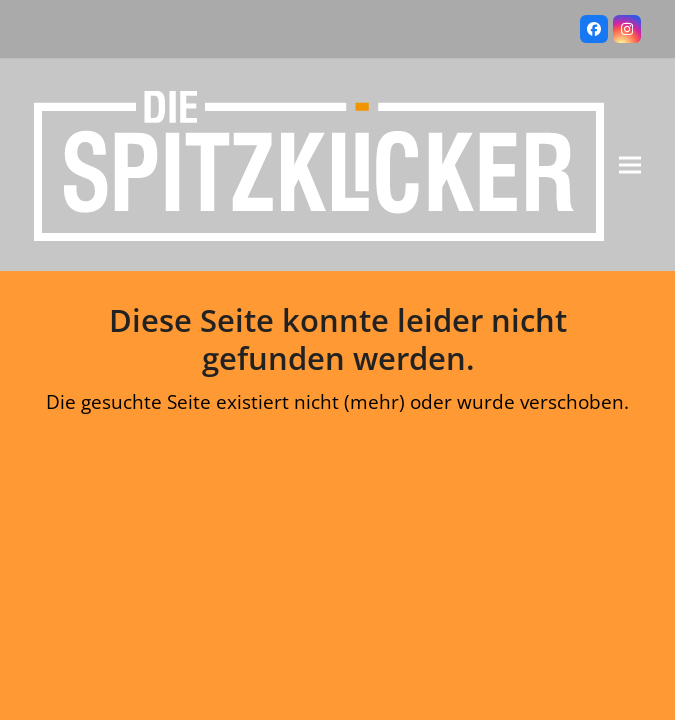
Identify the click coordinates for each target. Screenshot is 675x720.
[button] (630, 165)
